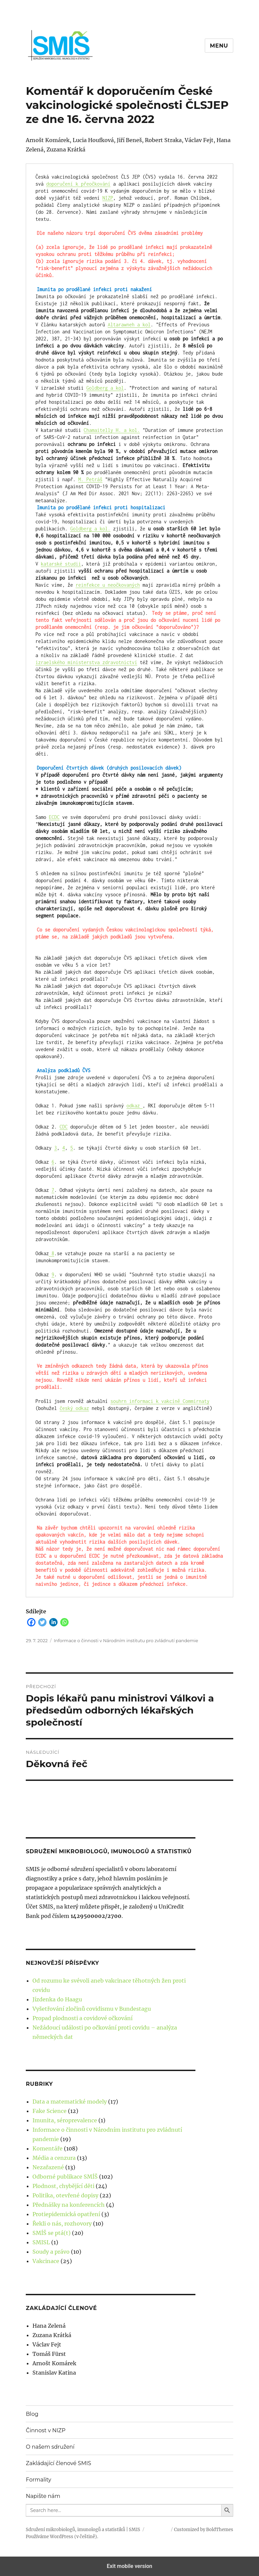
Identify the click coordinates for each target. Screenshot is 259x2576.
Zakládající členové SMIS (58, 2463)
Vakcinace (45, 2261)
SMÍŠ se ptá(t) (51, 2233)
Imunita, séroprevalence (64, 2120)
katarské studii (61, 564)
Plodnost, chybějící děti (63, 2186)
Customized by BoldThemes (203, 2529)
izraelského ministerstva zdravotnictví (86, 662)
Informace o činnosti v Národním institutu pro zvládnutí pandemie (126, 1640)
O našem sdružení (50, 2447)
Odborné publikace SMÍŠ (65, 2176)
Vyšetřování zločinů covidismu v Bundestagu (91, 2008)
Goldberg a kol (105, 388)
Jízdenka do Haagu (57, 1999)
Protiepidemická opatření (66, 2214)
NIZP (107, 198)
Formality (38, 2479)
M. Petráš (90, 479)
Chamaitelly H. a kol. (112, 430)
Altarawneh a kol (129, 324)
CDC (64, 1127)
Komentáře (47, 2148)
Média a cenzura (54, 2157)
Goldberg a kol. (90, 528)
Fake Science (49, 2111)
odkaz (134, 1105)
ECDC (54, 817)
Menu (219, 46)
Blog (32, 2414)
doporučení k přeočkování (78, 184)
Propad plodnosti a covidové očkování (82, 2018)
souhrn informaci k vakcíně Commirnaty (159, 1401)
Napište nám (43, 2496)
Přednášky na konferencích (68, 2204)
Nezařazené (48, 2167)
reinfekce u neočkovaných (108, 585)
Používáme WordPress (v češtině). (62, 2536)
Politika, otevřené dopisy (65, 2195)
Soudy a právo (51, 2251)
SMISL (41, 2242)
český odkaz (74, 1408)
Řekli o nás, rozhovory (62, 2223)
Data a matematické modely (69, 2101)
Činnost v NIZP (45, 2430)
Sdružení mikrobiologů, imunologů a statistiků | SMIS (83, 2529)
